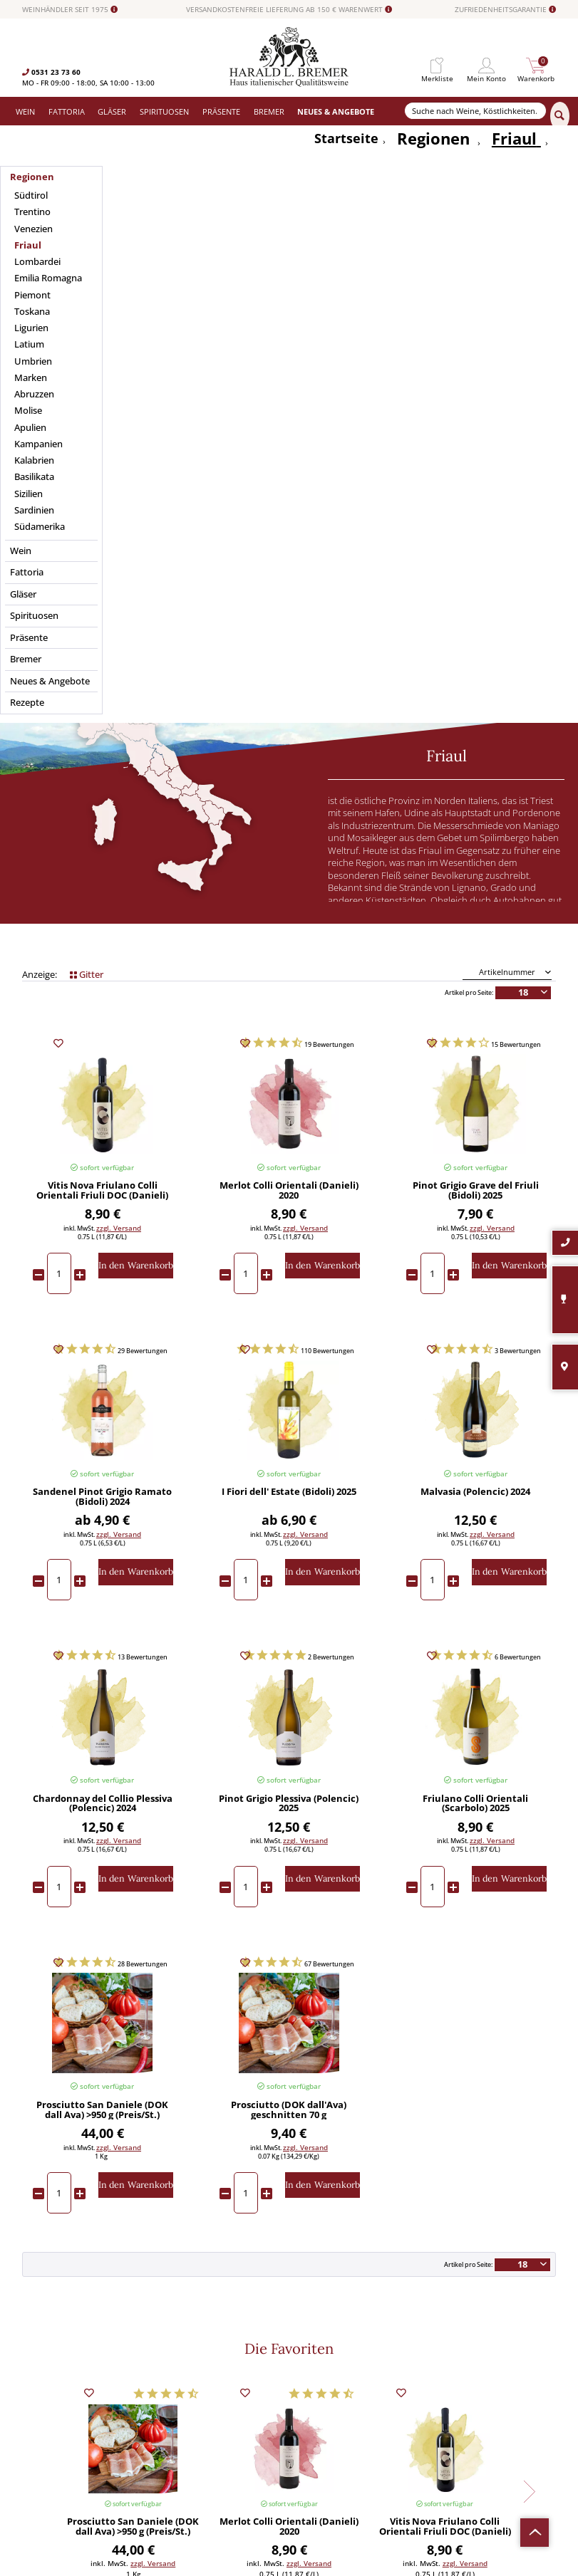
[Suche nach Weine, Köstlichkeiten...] (475, 111)
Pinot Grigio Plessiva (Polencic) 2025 (288, 1315)
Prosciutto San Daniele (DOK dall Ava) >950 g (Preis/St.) (102, 1622)
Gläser (166, 2377)
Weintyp (288, 423)
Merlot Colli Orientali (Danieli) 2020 (289, 702)
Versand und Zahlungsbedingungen (214, 2389)
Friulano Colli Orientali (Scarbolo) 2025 (475, 1315)
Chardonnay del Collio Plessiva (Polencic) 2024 (102, 1315)
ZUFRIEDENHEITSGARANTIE (505, 10)
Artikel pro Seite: (469, 504)
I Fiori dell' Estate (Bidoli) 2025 (289, 1003)
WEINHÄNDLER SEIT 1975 (70, 10)
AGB (296, 2389)
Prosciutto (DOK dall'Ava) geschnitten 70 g (288, 1622)
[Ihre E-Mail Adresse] (489, 2390)
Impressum (308, 2413)
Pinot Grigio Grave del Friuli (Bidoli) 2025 (476, 702)
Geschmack (288, 387)
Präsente (170, 2413)
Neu (162, 2437)
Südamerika (175, 2449)
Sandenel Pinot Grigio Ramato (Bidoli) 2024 (102, 1008)
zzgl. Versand (118, 739)
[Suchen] (559, 116)
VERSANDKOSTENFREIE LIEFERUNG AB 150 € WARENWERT (289, 10)
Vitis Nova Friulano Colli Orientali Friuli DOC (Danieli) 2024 (102, 702)
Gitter (86, 485)
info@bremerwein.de (89, 2437)
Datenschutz (310, 2401)
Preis (475, 423)
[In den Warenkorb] (135, 777)
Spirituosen (174, 2401)
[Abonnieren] (488, 2455)
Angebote (171, 2425)
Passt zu (102, 423)
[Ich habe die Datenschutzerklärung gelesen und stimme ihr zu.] (427, 2412)
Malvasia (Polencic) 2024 (475, 1003)
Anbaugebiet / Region (102, 387)
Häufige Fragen (314, 2377)
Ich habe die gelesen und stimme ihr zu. (489, 2427)
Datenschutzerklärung (470, 2426)
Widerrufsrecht (314, 2352)
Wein (163, 2352)
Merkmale (475, 387)
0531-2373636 (65, 2426)
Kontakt (302, 2364)
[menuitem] (437, 66)
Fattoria (168, 2364)
